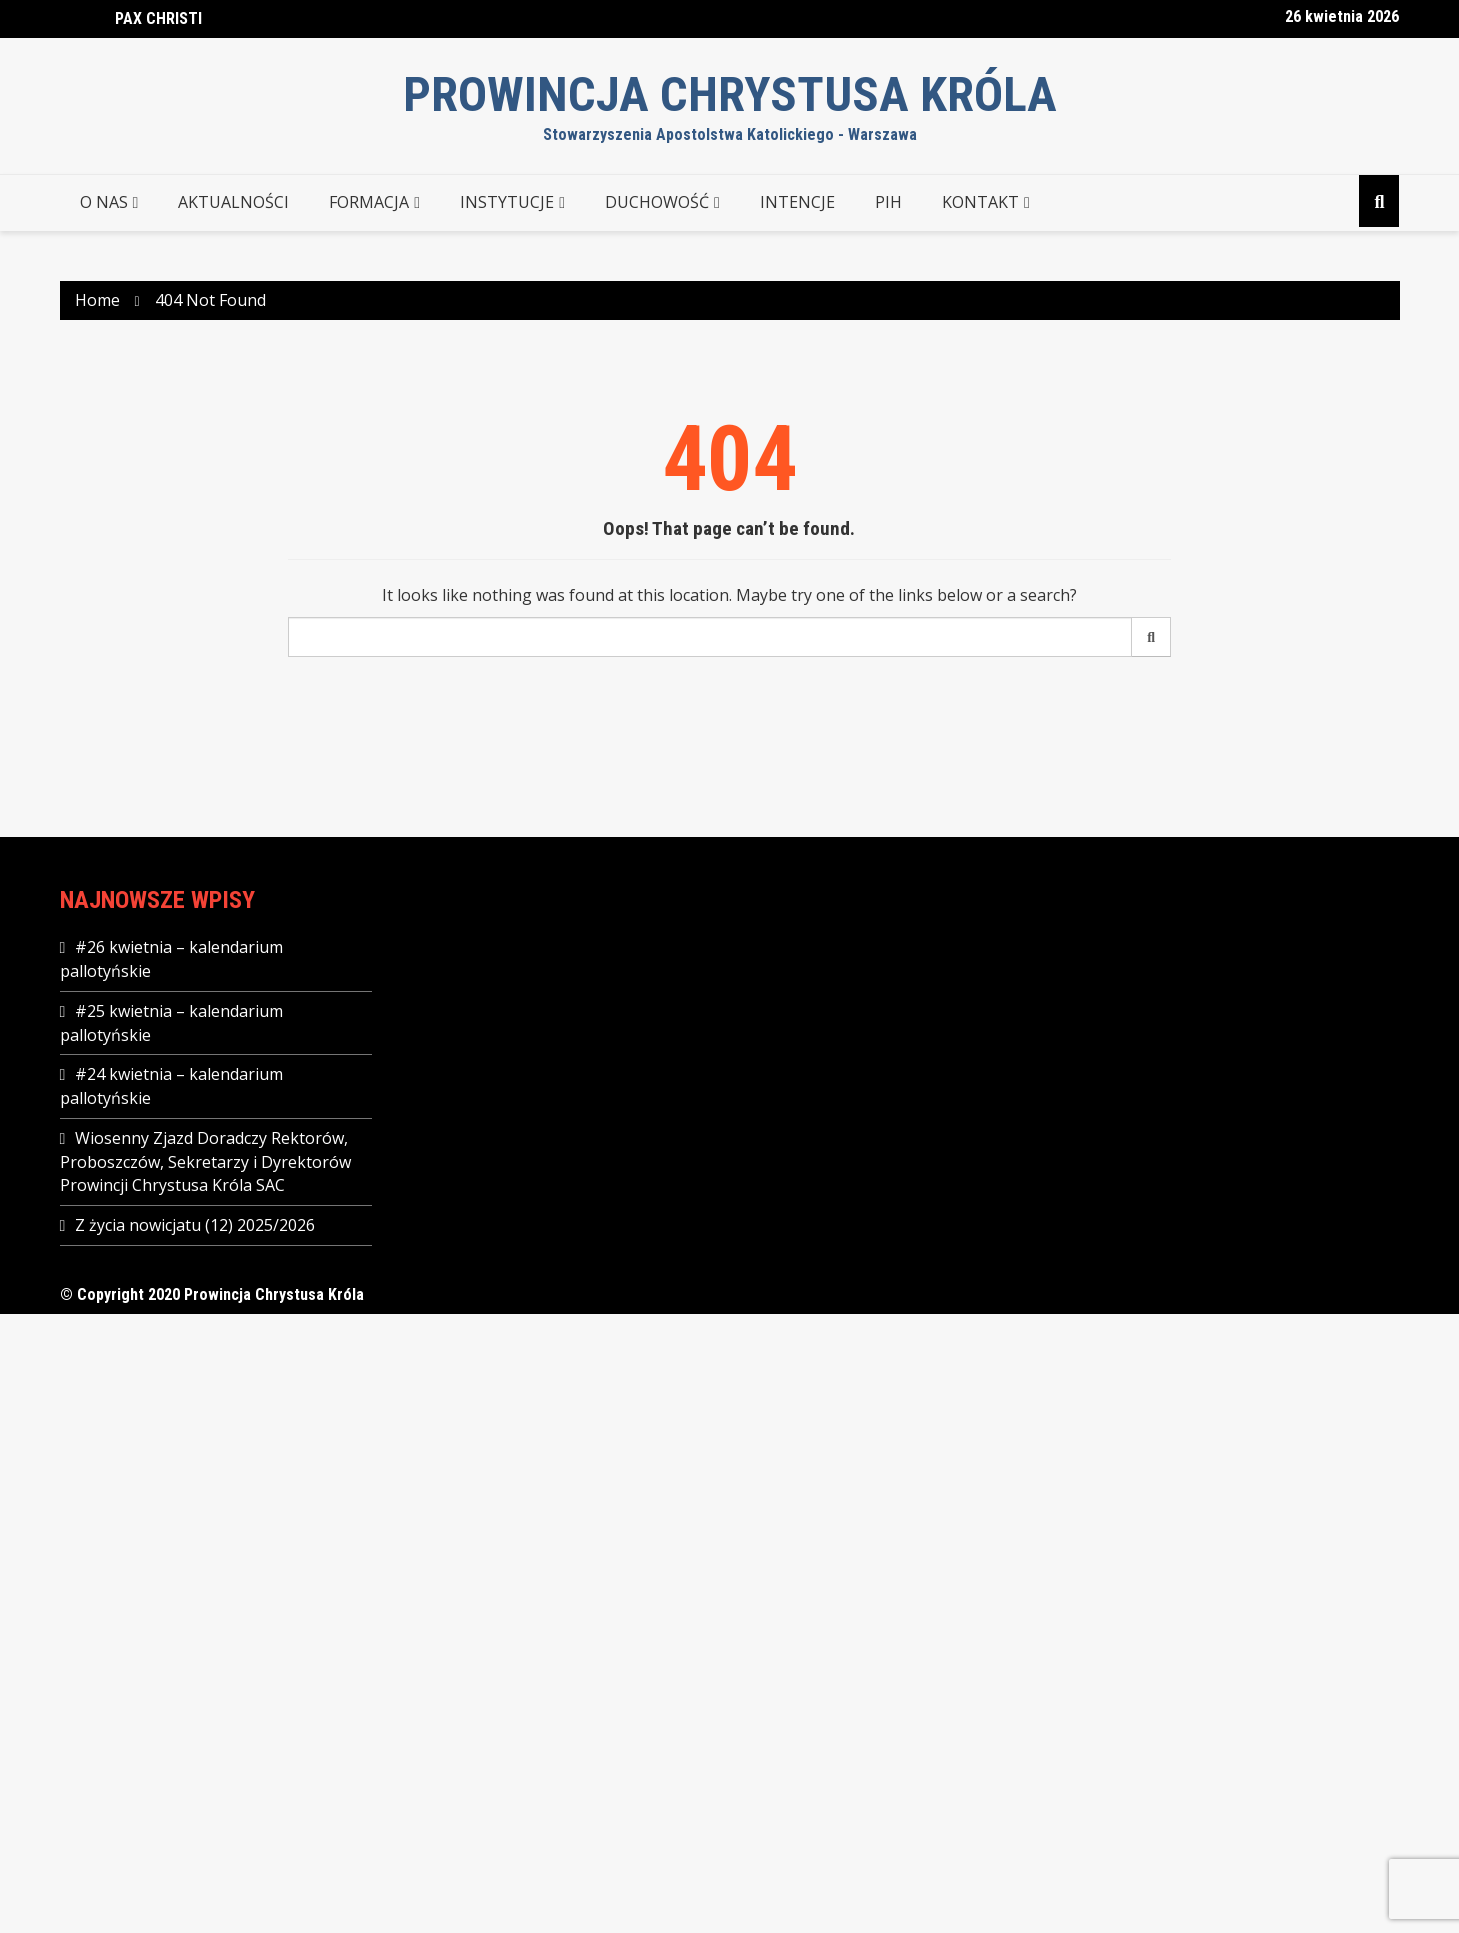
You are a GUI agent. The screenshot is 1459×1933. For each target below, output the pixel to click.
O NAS (104, 202)
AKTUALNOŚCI (233, 202)
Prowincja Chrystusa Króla (730, 94)
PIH (888, 202)
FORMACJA (369, 202)
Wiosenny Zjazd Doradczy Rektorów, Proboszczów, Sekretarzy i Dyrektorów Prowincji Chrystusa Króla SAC (205, 1161)
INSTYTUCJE (507, 202)
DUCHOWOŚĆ (657, 202)
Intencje (797, 202)
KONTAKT (980, 202)
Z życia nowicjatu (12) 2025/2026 (195, 1225)
